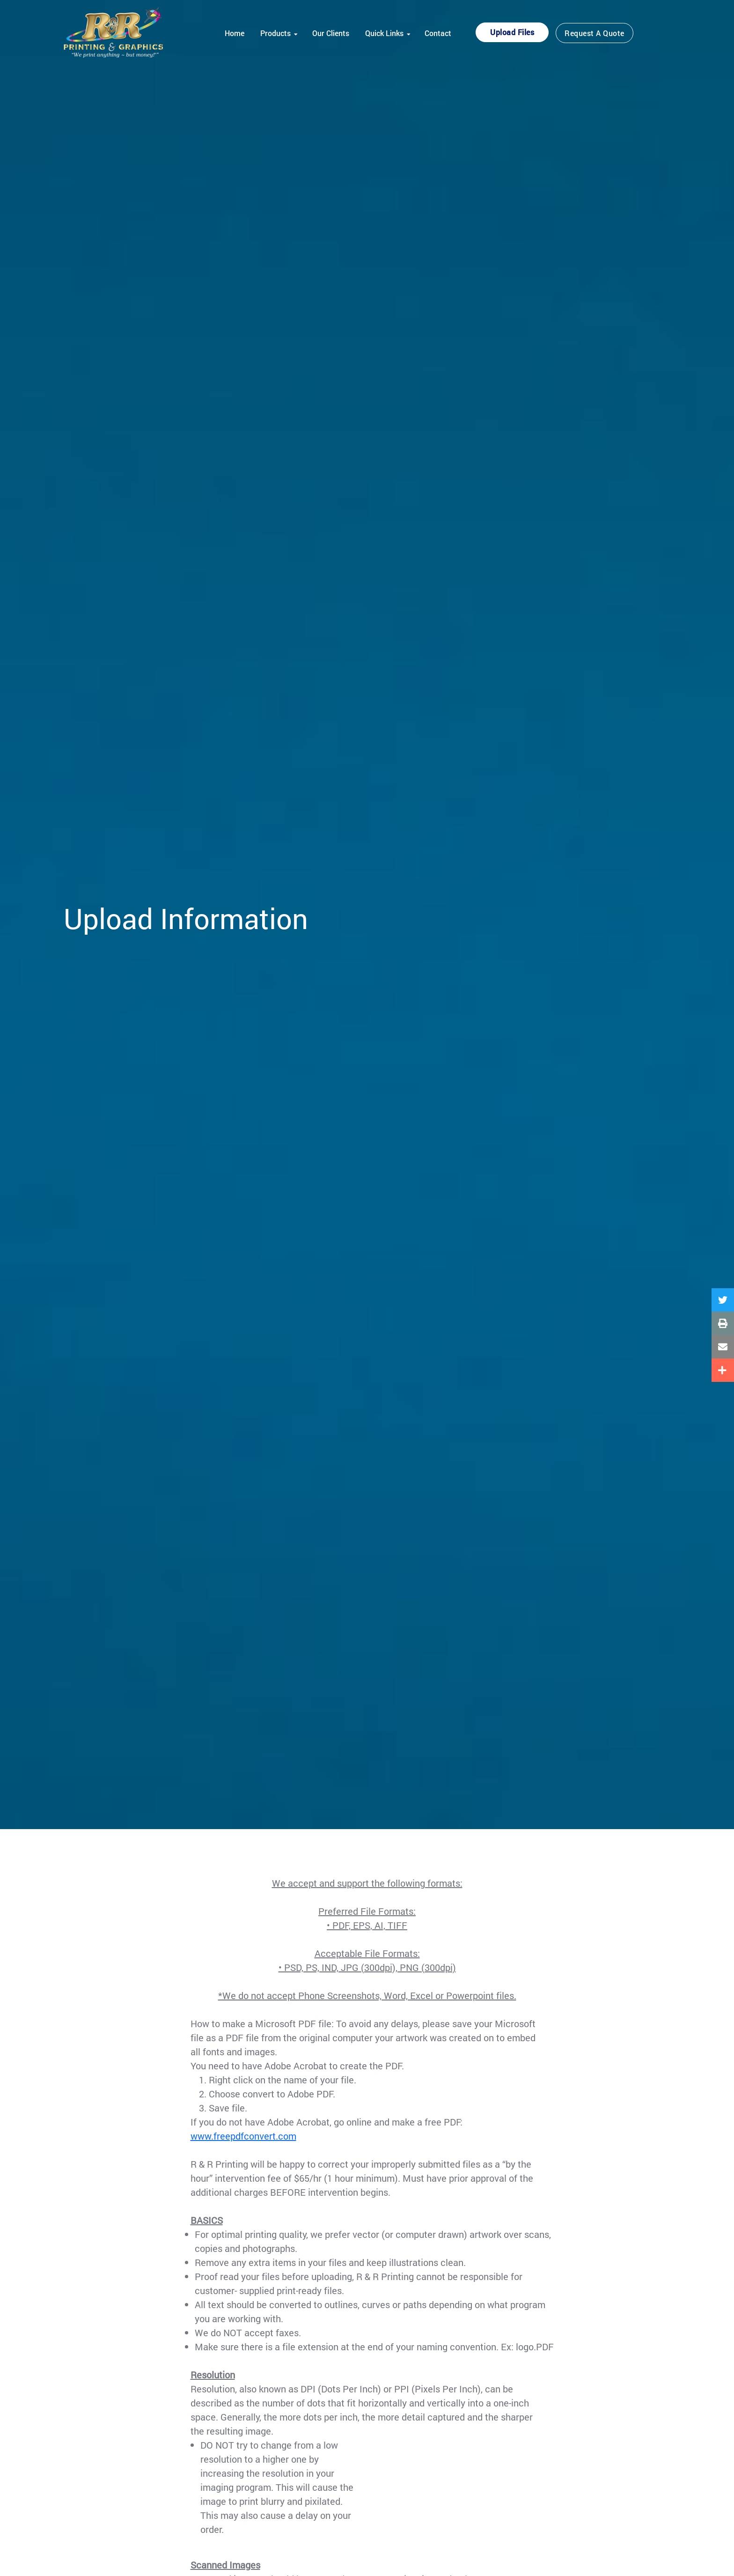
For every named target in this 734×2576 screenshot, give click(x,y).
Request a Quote (594, 33)
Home (234, 33)
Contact (438, 33)
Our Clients (330, 33)
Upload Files (512, 32)
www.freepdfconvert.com (243, 2136)
